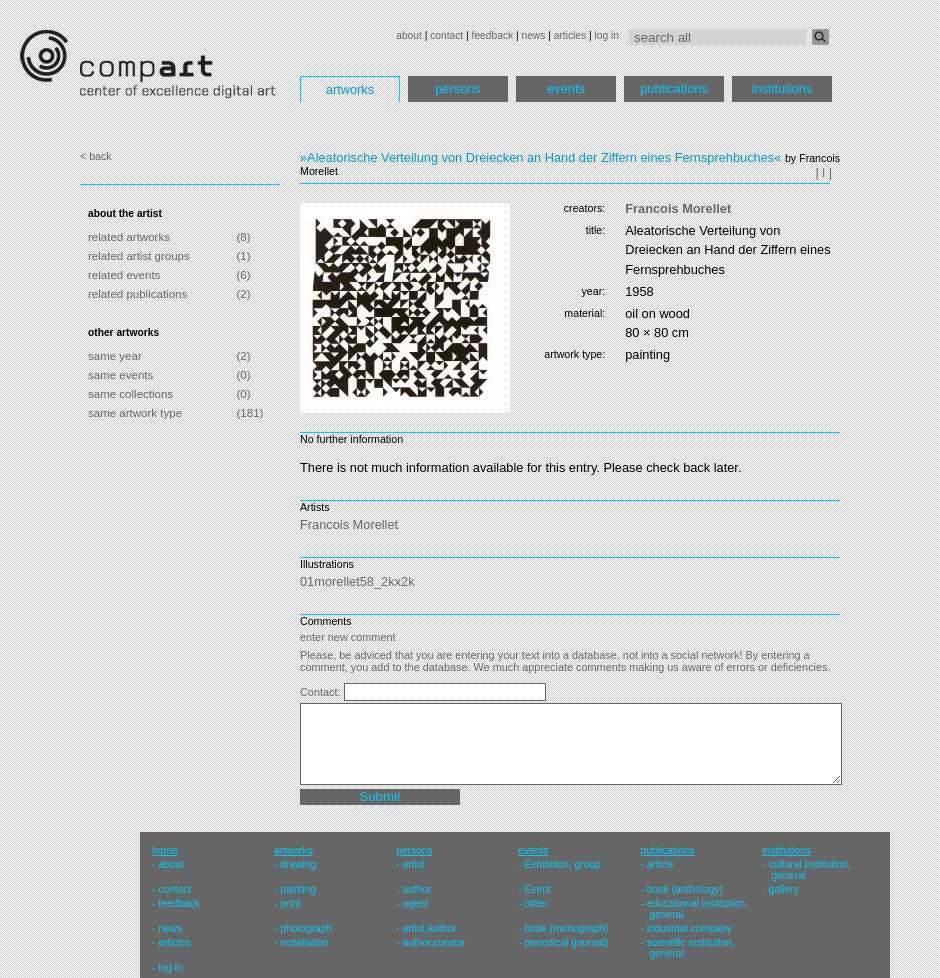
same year (115, 356)
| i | (823, 172)
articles (570, 35)
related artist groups (139, 256)
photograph (306, 928)
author (416, 889)
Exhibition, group (563, 864)
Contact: (322, 692)
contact (446, 35)
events (566, 88)
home (165, 850)
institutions (782, 88)
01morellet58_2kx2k (357, 581)
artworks (350, 89)
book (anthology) (685, 889)
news (533, 35)
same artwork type (135, 413)
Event (538, 889)
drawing (298, 864)
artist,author (429, 928)
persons (458, 88)
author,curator (433, 942)
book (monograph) (567, 928)
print (290, 903)
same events (120, 375)
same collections (130, 394)
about (409, 35)
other (536, 903)
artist (413, 864)
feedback (493, 35)
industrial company (689, 928)
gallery (784, 889)
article (660, 864)
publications (674, 88)
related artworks (129, 237)
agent (415, 903)
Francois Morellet (678, 208)
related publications (137, 294)
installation (304, 942)
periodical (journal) (567, 942)
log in (607, 35)
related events (124, 275)
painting (298, 889)
